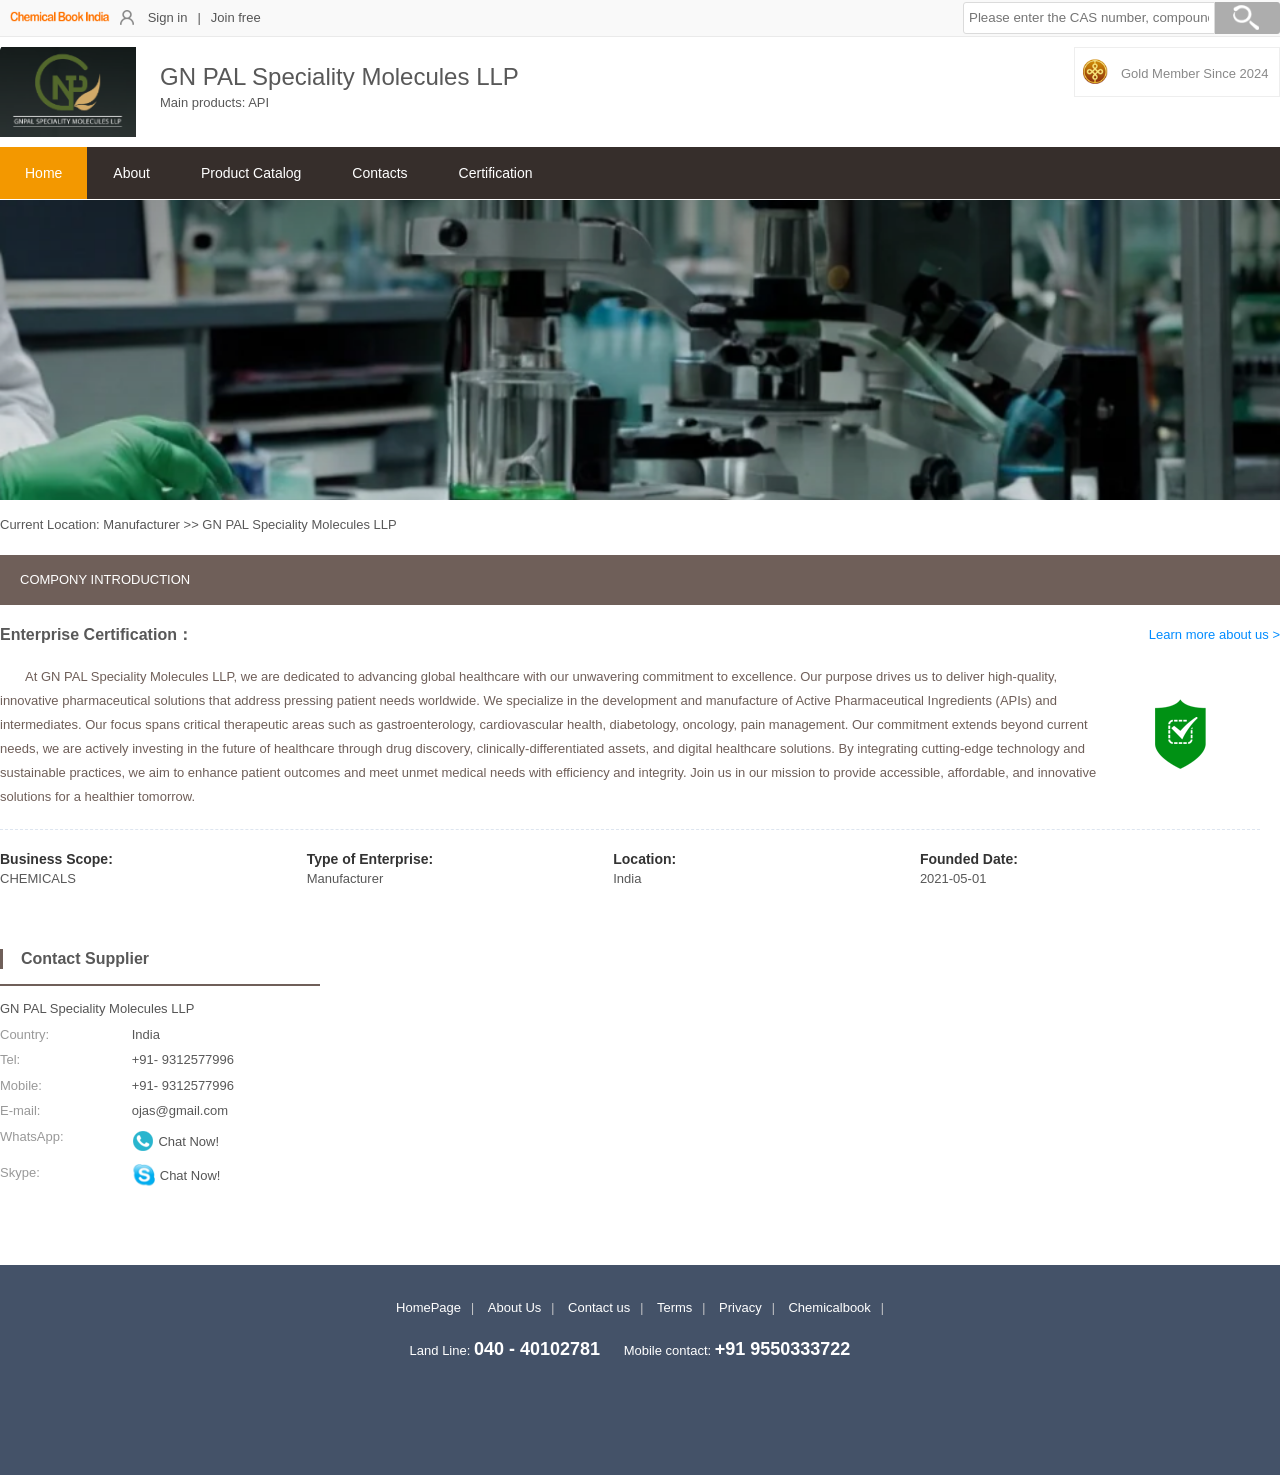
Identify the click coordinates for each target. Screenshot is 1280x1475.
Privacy (740, 1307)
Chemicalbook (829, 1307)
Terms (674, 1307)
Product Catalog (251, 173)
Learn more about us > (1214, 634)
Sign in (168, 17)
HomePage (428, 1307)
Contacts (379, 173)
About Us (514, 1307)
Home (43, 173)
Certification (496, 173)
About (131, 173)
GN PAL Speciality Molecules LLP (97, 1008)
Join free (236, 17)
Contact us (599, 1307)
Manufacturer (141, 524)
